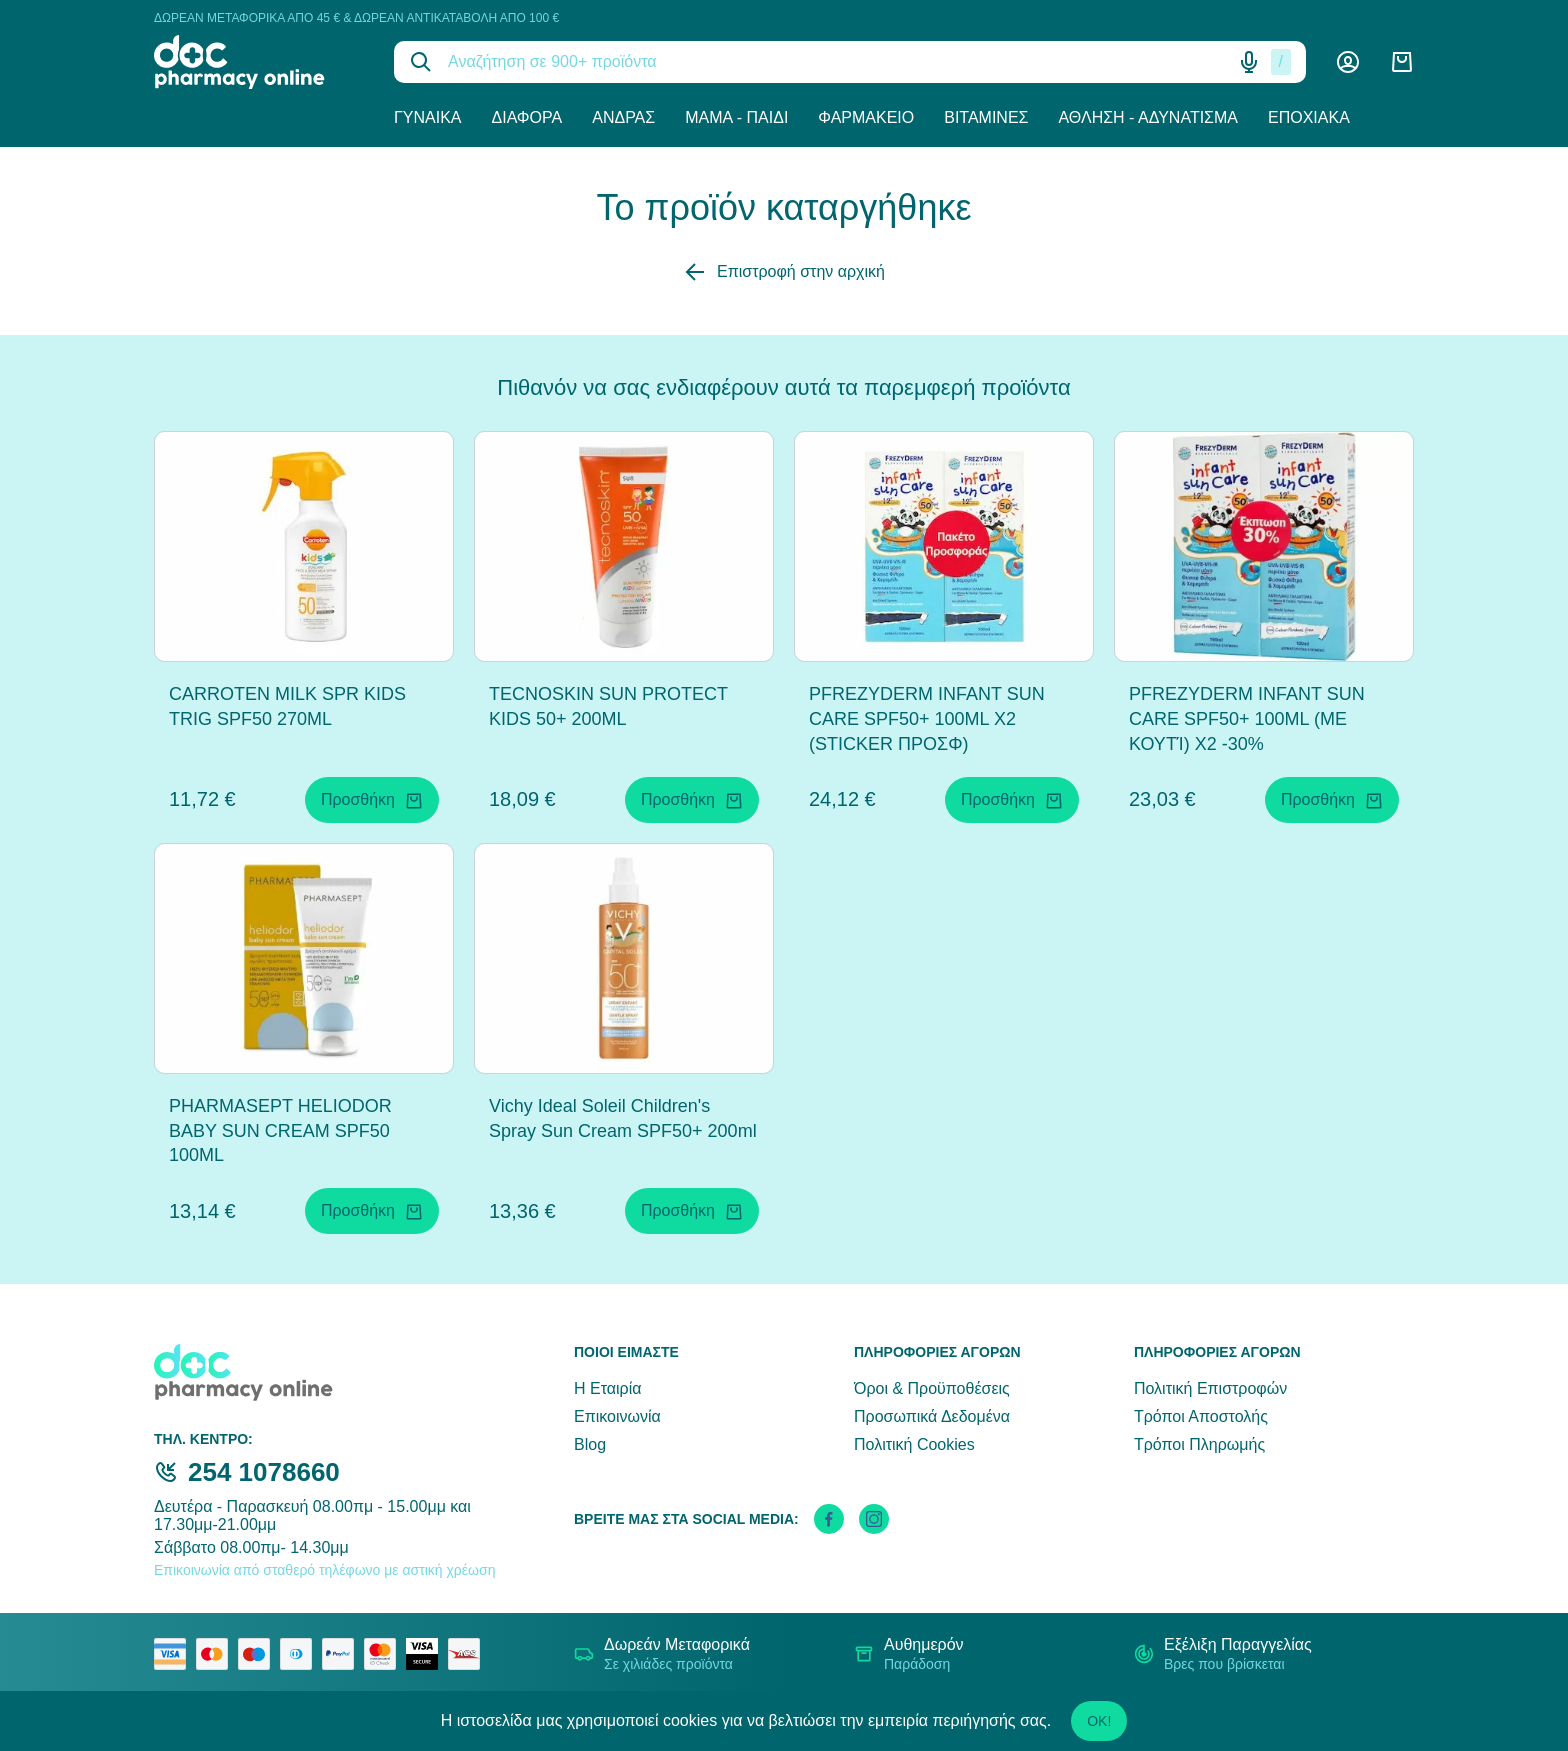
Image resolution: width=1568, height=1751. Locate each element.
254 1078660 (264, 1472)
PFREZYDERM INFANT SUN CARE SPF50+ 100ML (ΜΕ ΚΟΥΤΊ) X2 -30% (1247, 719)
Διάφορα (527, 117)
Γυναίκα (428, 117)
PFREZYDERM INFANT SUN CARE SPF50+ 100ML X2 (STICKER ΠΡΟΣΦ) (927, 719)
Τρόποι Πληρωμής (1199, 1444)
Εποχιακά (1309, 117)
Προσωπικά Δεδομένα (932, 1416)
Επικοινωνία (617, 1416)
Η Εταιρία (607, 1388)
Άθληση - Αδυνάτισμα (1148, 117)
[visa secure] (427, 1654)
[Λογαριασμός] (1348, 62)
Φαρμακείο (866, 117)
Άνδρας (623, 117)
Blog (590, 1444)
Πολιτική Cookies (914, 1444)
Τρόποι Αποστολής (1201, 1416)
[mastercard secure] (385, 1654)
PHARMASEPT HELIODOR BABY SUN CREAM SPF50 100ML (280, 1131)
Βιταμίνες (986, 117)
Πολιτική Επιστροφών (1210, 1388)
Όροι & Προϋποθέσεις (932, 1388)
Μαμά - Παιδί (736, 117)
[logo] (259, 62)
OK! (1099, 1721)
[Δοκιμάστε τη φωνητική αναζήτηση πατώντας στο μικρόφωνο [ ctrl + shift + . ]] (1249, 62)
